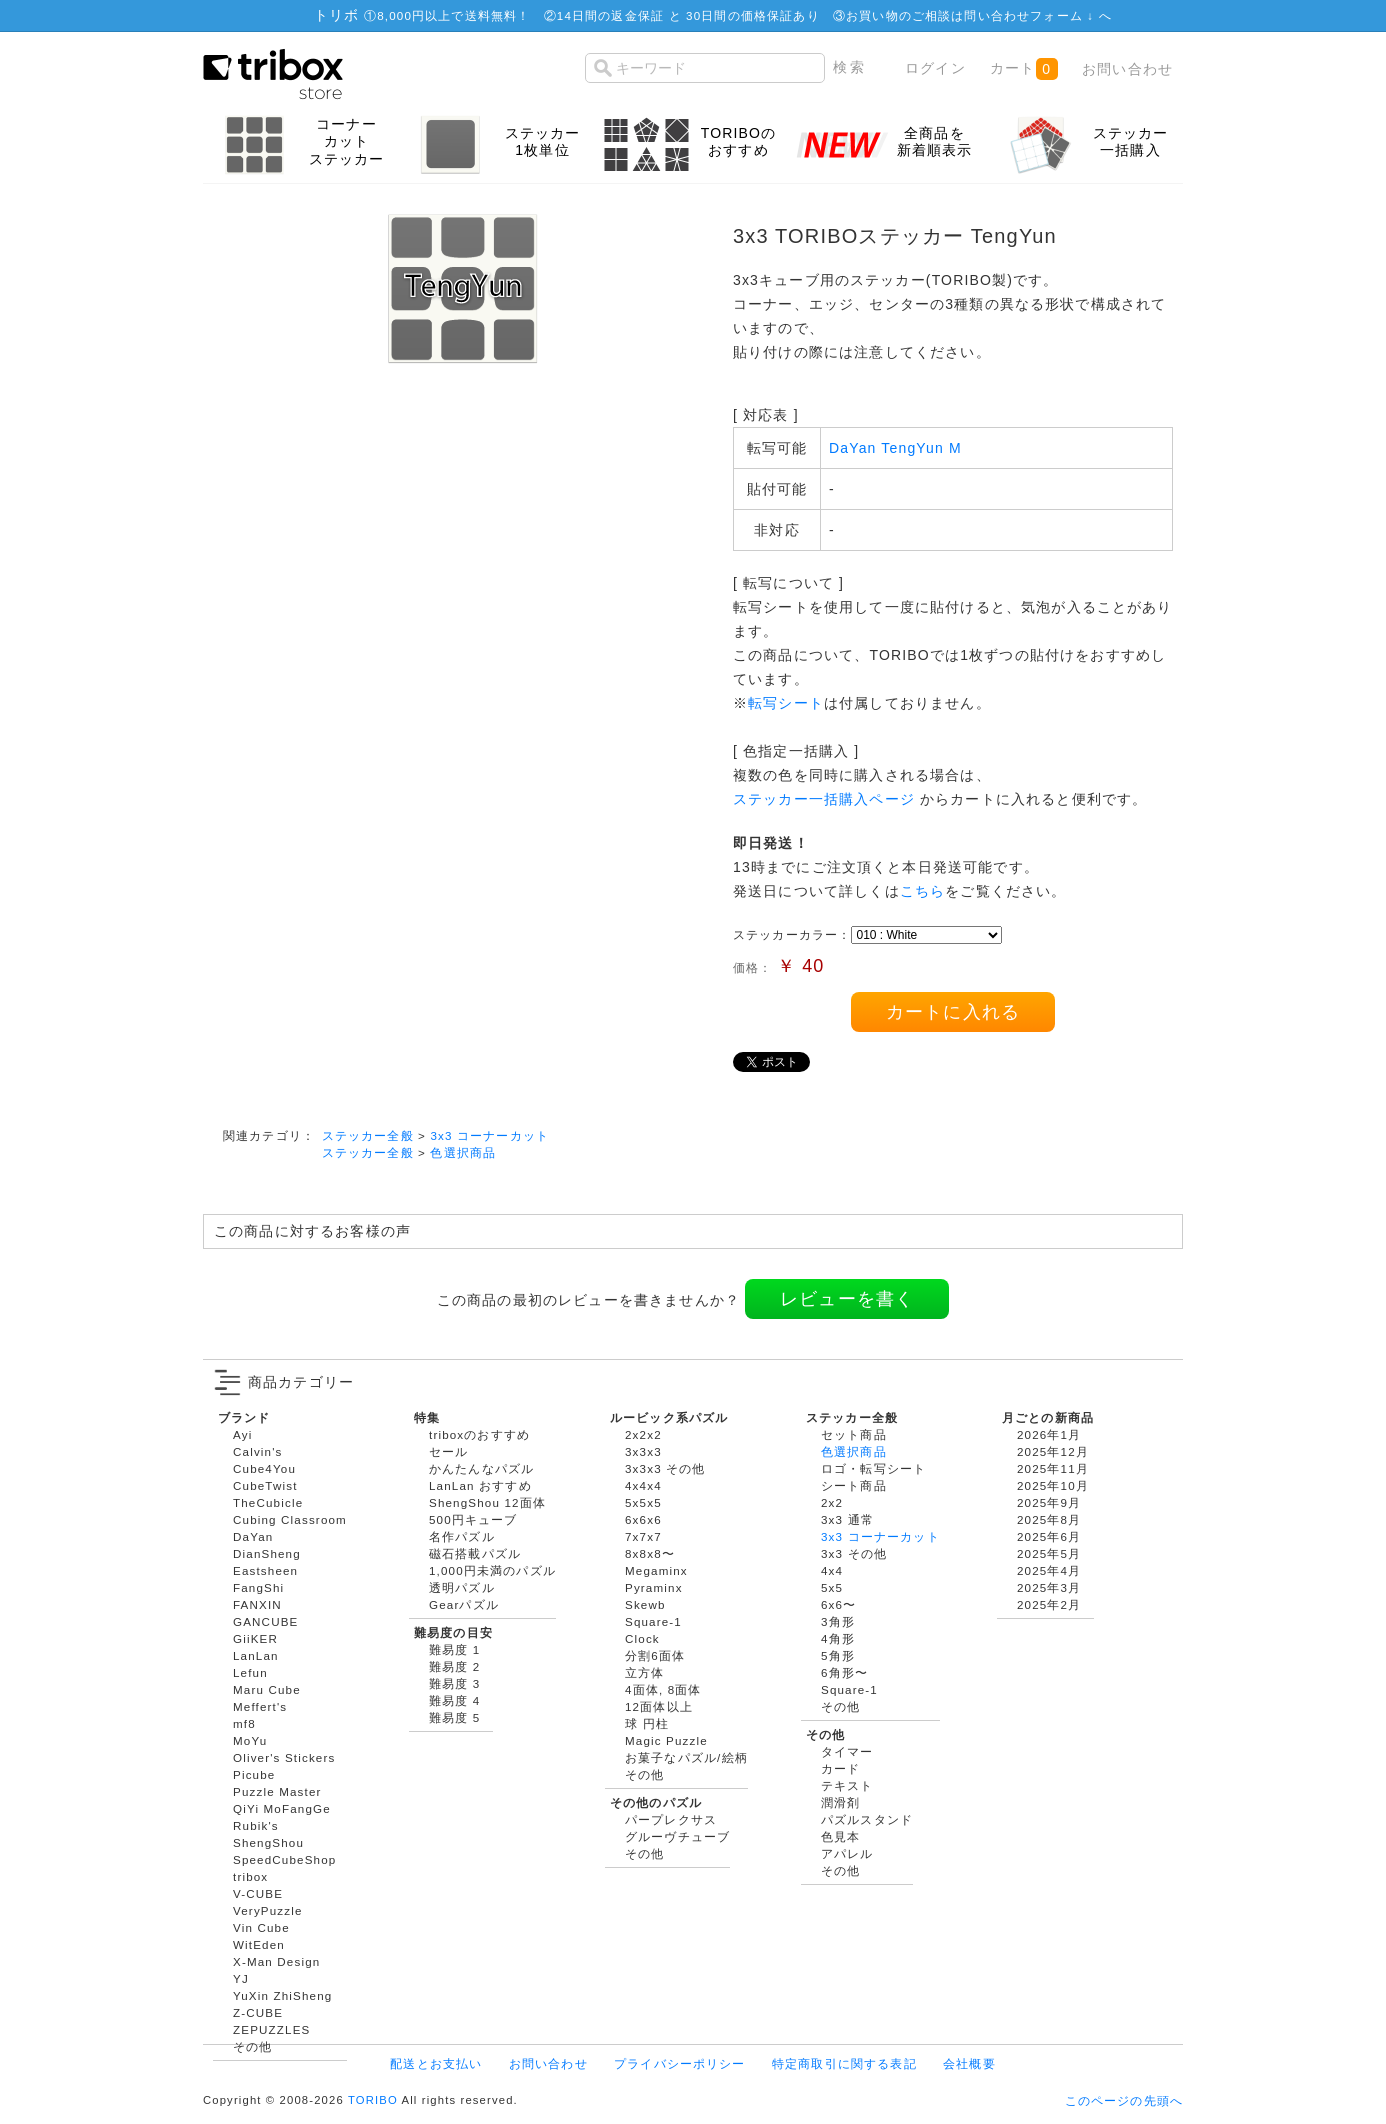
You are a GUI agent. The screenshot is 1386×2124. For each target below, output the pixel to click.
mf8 (244, 1723)
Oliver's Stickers (284, 1757)
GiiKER (255, 1638)
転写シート (786, 703)
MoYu (250, 1740)
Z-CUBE (258, 2012)
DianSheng (267, 1553)
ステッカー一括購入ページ (824, 799)
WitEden (259, 1944)
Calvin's (258, 1451)
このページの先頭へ (1124, 2100)
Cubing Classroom (290, 1519)
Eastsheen (265, 1570)
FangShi (258, 1587)
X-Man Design (276, 1961)
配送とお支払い (436, 2063)
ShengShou (268, 1842)
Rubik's (256, 1825)
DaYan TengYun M (895, 448)
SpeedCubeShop (284, 1859)
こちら (922, 891)
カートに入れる (953, 1012)
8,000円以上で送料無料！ (453, 15)
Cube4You (264, 1468)
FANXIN (257, 1604)
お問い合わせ (1127, 69)
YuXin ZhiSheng (282, 1995)
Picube (254, 1774)
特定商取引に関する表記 (844, 2063)
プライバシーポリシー (680, 2063)
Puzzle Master (277, 1791)
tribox (250, 1876)
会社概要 (969, 2063)
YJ (241, 1978)
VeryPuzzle (268, 1910)
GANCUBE (265, 1621)
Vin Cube (261, 1927)
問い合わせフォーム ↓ (1031, 15)
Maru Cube (267, 1689)
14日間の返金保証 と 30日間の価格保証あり (688, 15)
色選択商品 (463, 1152)
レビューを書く (847, 1299)
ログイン (935, 68)
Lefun (250, 1672)
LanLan (256, 1655)
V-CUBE (258, 1893)
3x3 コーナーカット (489, 1135)
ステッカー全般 (368, 1135)
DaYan (253, 1536)
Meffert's (260, 1706)
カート (1023, 69)
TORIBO (373, 2100)
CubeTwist (265, 1485)
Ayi (242, 1434)
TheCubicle (268, 1502)
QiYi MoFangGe (282, 1808)
